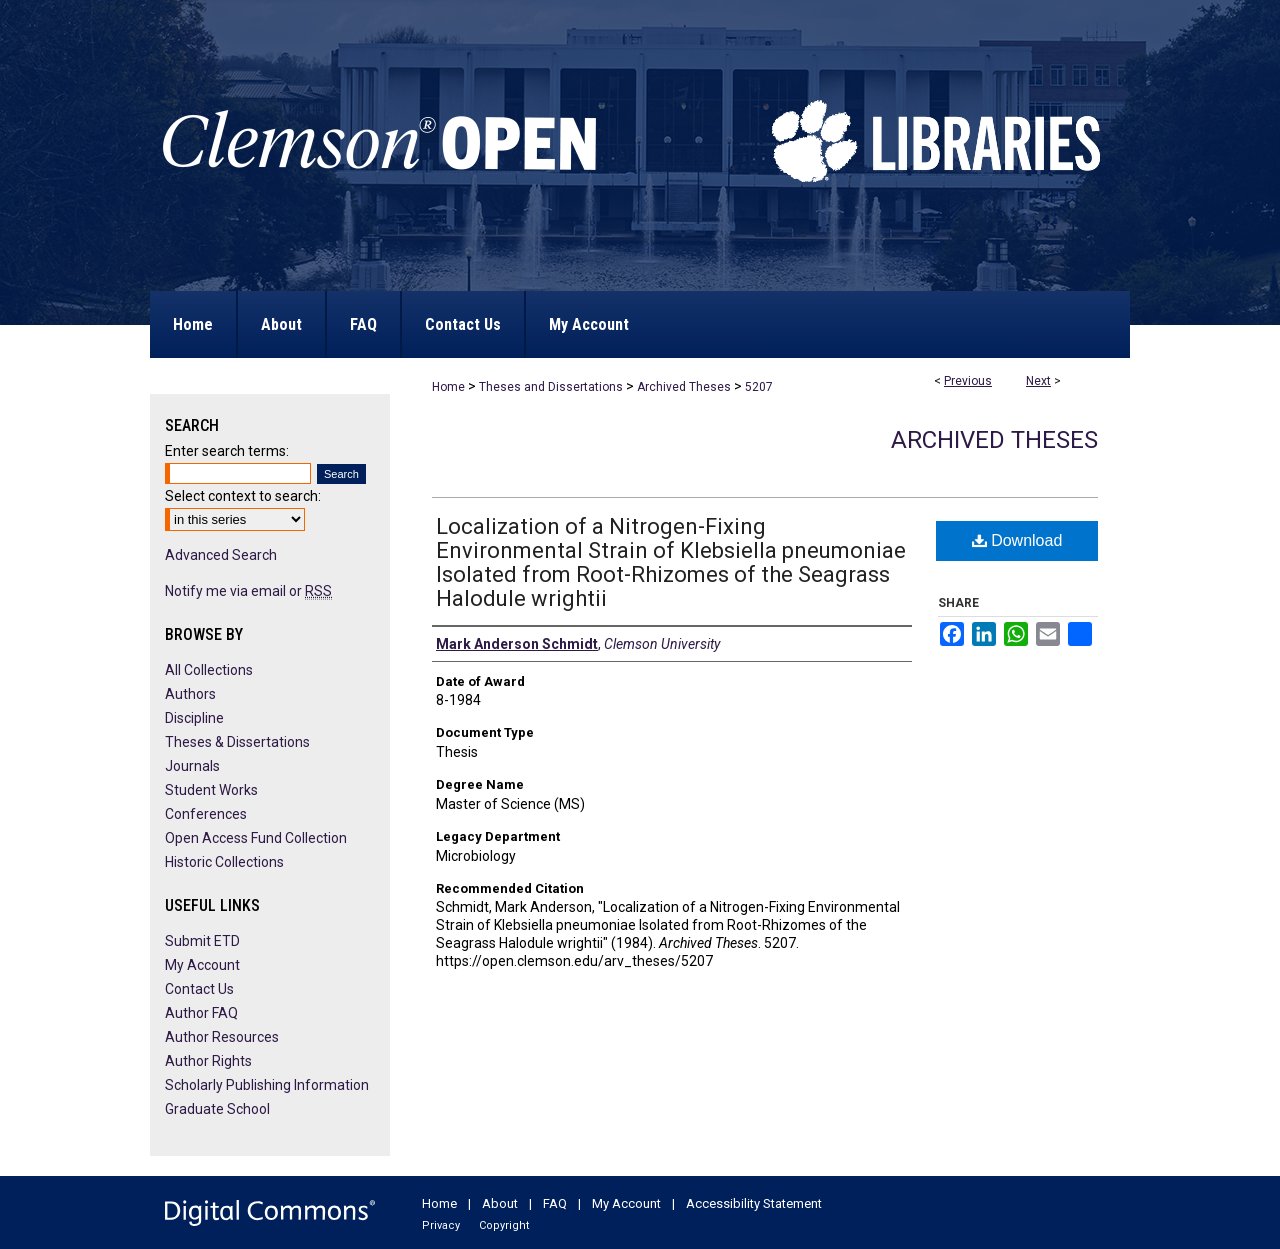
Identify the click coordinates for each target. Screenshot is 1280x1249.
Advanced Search (221, 555)
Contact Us (199, 989)
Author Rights (208, 1061)
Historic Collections (224, 862)
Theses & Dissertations (237, 742)
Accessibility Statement (754, 1203)
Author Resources (222, 1037)
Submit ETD (202, 941)
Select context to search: (243, 496)
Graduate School (217, 1109)
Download (1017, 540)
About (500, 1203)
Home (448, 387)
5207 (759, 387)
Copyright (504, 1225)
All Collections (209, 670)
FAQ (555, 1203)
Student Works (211, 790)
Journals (192, 766)
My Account (202, 965)
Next (1038, 381)
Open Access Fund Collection (256, 838)
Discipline (194, 718)
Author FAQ (201, 1013)
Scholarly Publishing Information (267, 1085)
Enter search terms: (227, 451)
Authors (190, 694)
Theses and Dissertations (551, 387)
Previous (968, 381)
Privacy (441, 1225)
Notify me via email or (248, 591)
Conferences (206, 814)
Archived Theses (684, 387)
